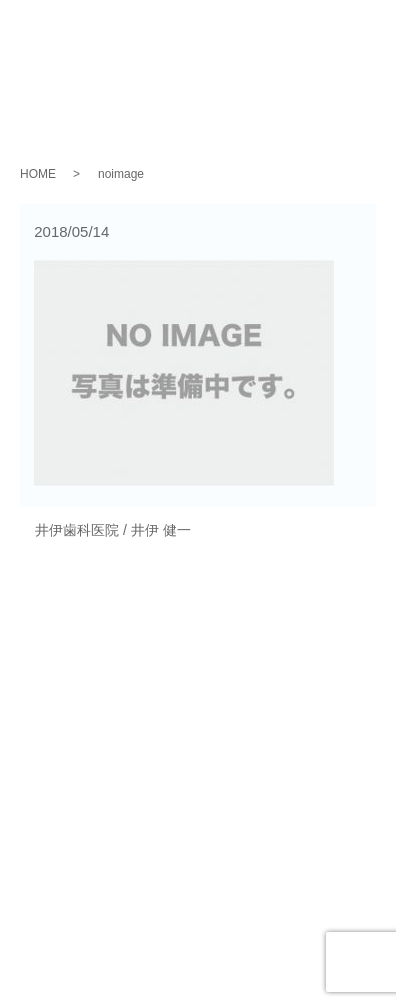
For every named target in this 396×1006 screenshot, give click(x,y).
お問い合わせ (198, 813)
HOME (38, 174)
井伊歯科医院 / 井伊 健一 (113, 530)
